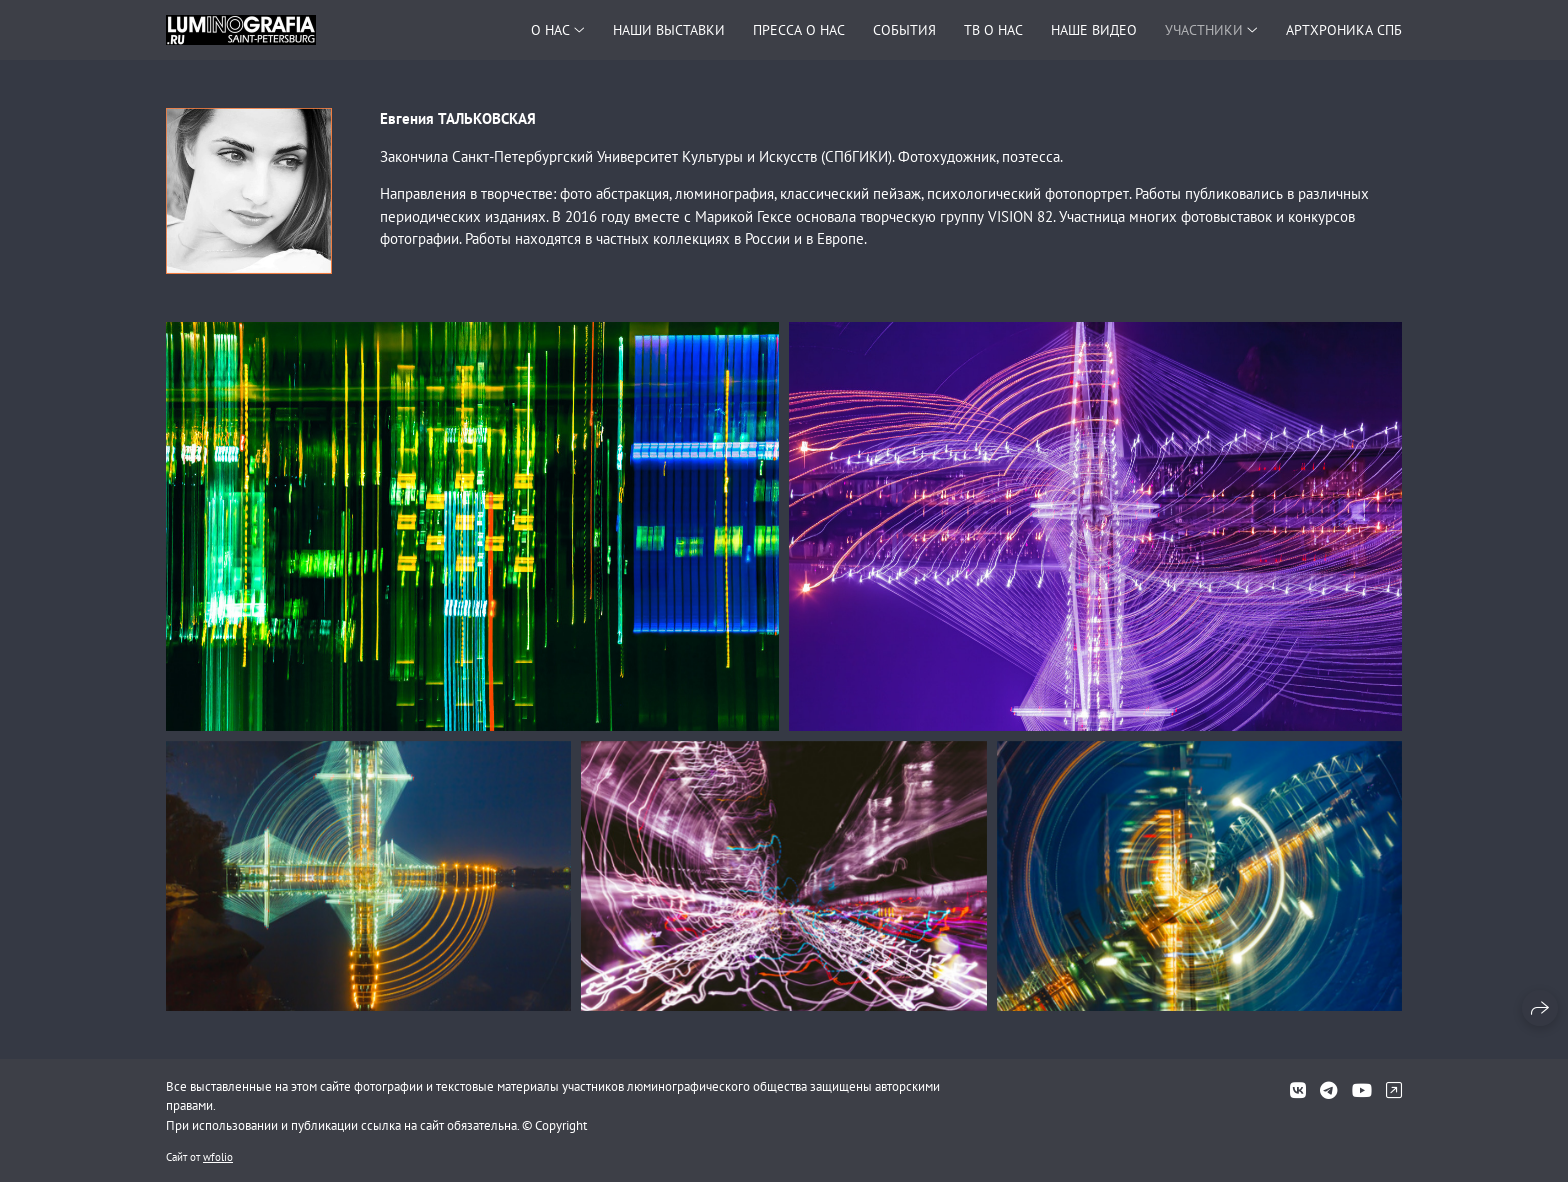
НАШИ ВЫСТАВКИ (669, 30)
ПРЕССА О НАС (799, 30)
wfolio (218, 1157)
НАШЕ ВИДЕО (1094, 30)
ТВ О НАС (993, 30)
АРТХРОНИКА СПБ (1344, 30)
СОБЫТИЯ (904, 30)
